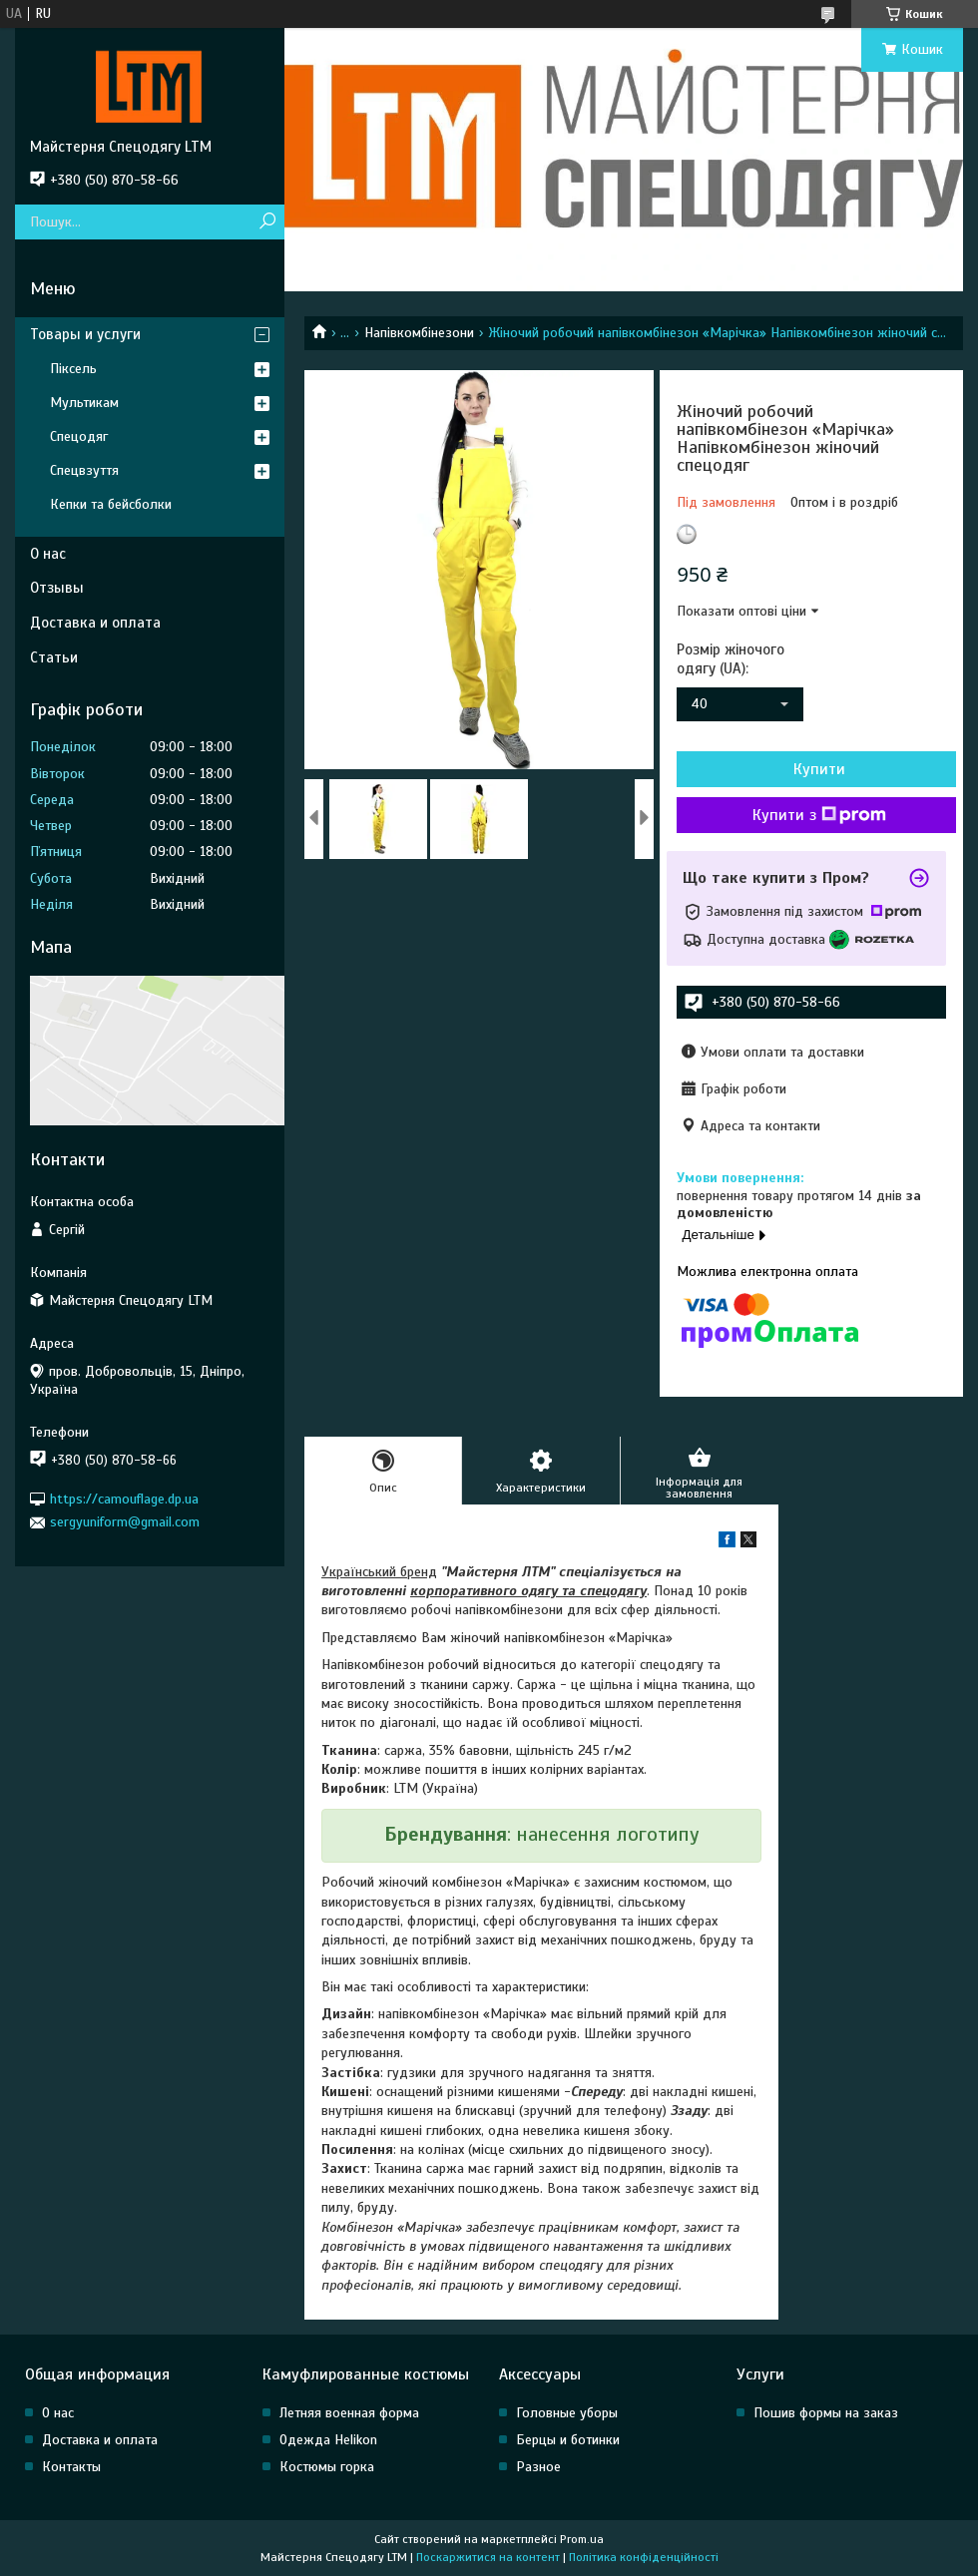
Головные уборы (567, 2412)
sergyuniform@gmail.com (125, 1521)
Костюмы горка (326, 2466)
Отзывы (57, 588)
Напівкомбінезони (419, 332)
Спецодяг (79, 436)
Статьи (54, 657)
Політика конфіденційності (644, 2557)
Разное (538, 2466)
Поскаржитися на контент (488, 2557)
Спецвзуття (84, 470)
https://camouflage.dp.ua (124, 1499)
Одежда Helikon (328, 2439)
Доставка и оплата (95, 623)
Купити (819, 769)
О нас (48, 554)
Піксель (73, 368)
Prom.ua (582, 2539)
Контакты (71, 2466)
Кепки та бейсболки (111, 504)
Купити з (819, 815)
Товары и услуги (85, 334)
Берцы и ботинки (568, 2439)
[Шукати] (266, 222)
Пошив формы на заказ (825, 2412)
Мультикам (84, 402)
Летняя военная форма (349, 2412)
